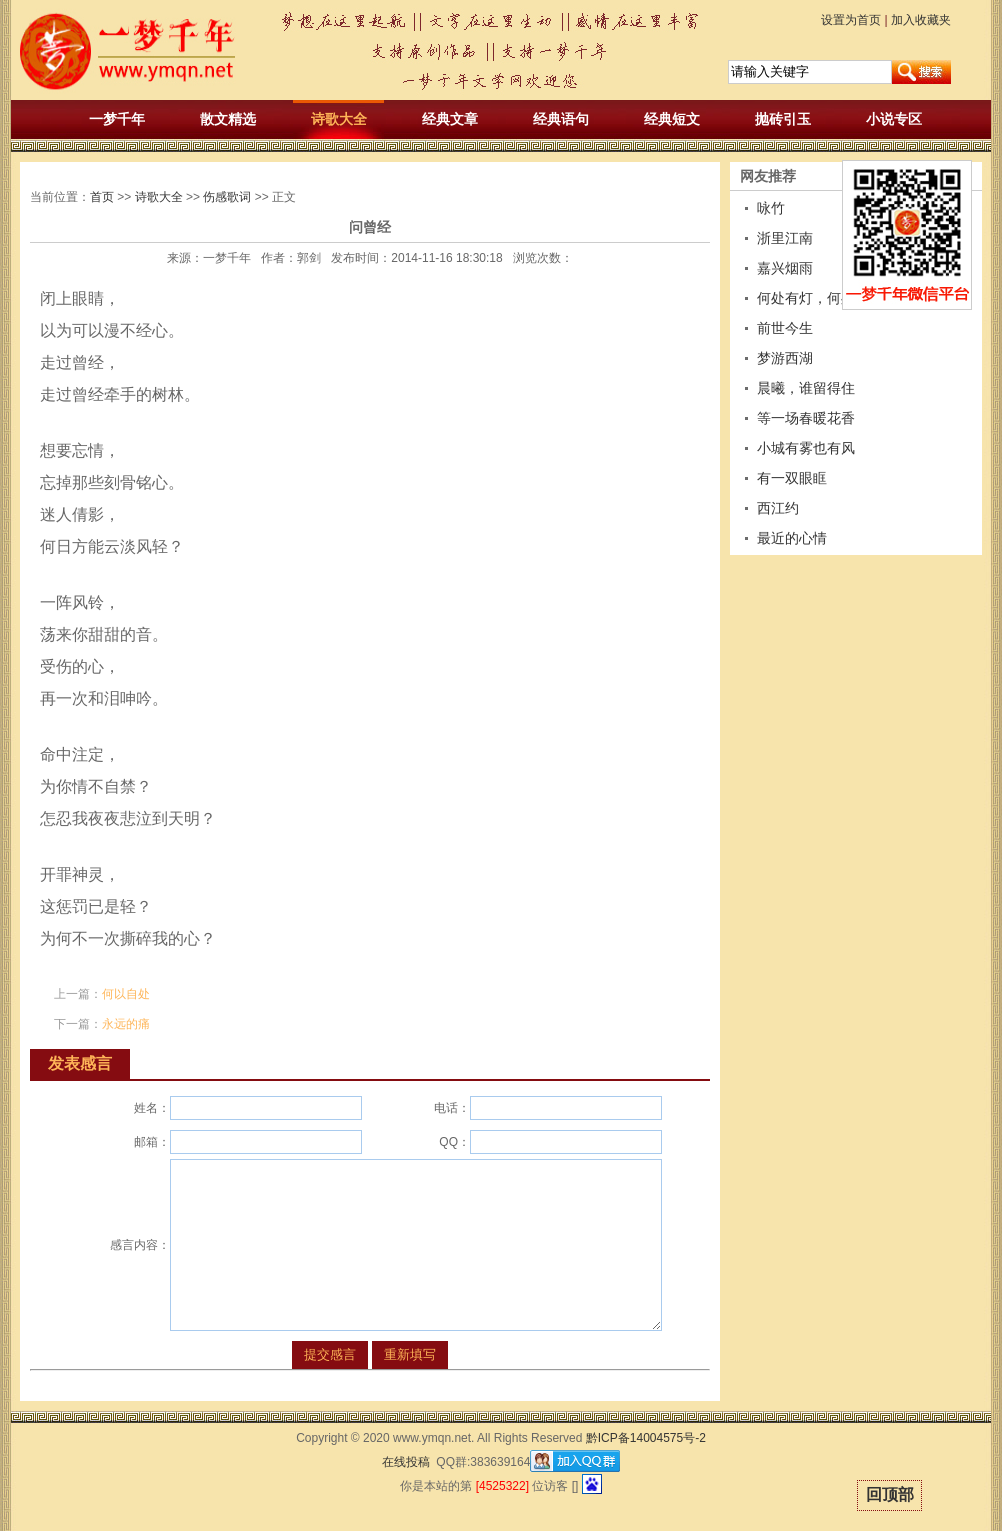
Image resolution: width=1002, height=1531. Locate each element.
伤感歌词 (227, 197)
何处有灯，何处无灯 (820, 298)
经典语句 (561, 119)
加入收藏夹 (921, 20)
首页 (102, 197)
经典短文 (672, 119)
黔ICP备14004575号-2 (646, 1438)
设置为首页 (851, 20)
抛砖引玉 (783, 119)
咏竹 (771, 208)
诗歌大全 (339, 119)
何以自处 (126, 994)
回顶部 (890, 1494)
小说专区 (894, 119)
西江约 (778, 508)
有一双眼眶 (792, 478)
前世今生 (785, 328)
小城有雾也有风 (806, 448)
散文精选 (228, 119)
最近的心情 (792, 538)
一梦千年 (117, 119)
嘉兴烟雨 (785, 268)
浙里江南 (785, 238)
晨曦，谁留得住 (806, 388)
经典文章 (450, 119)
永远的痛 (126, 1024)
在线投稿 (406, 1462)
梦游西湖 (785, 358)
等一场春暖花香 (806, 418)
